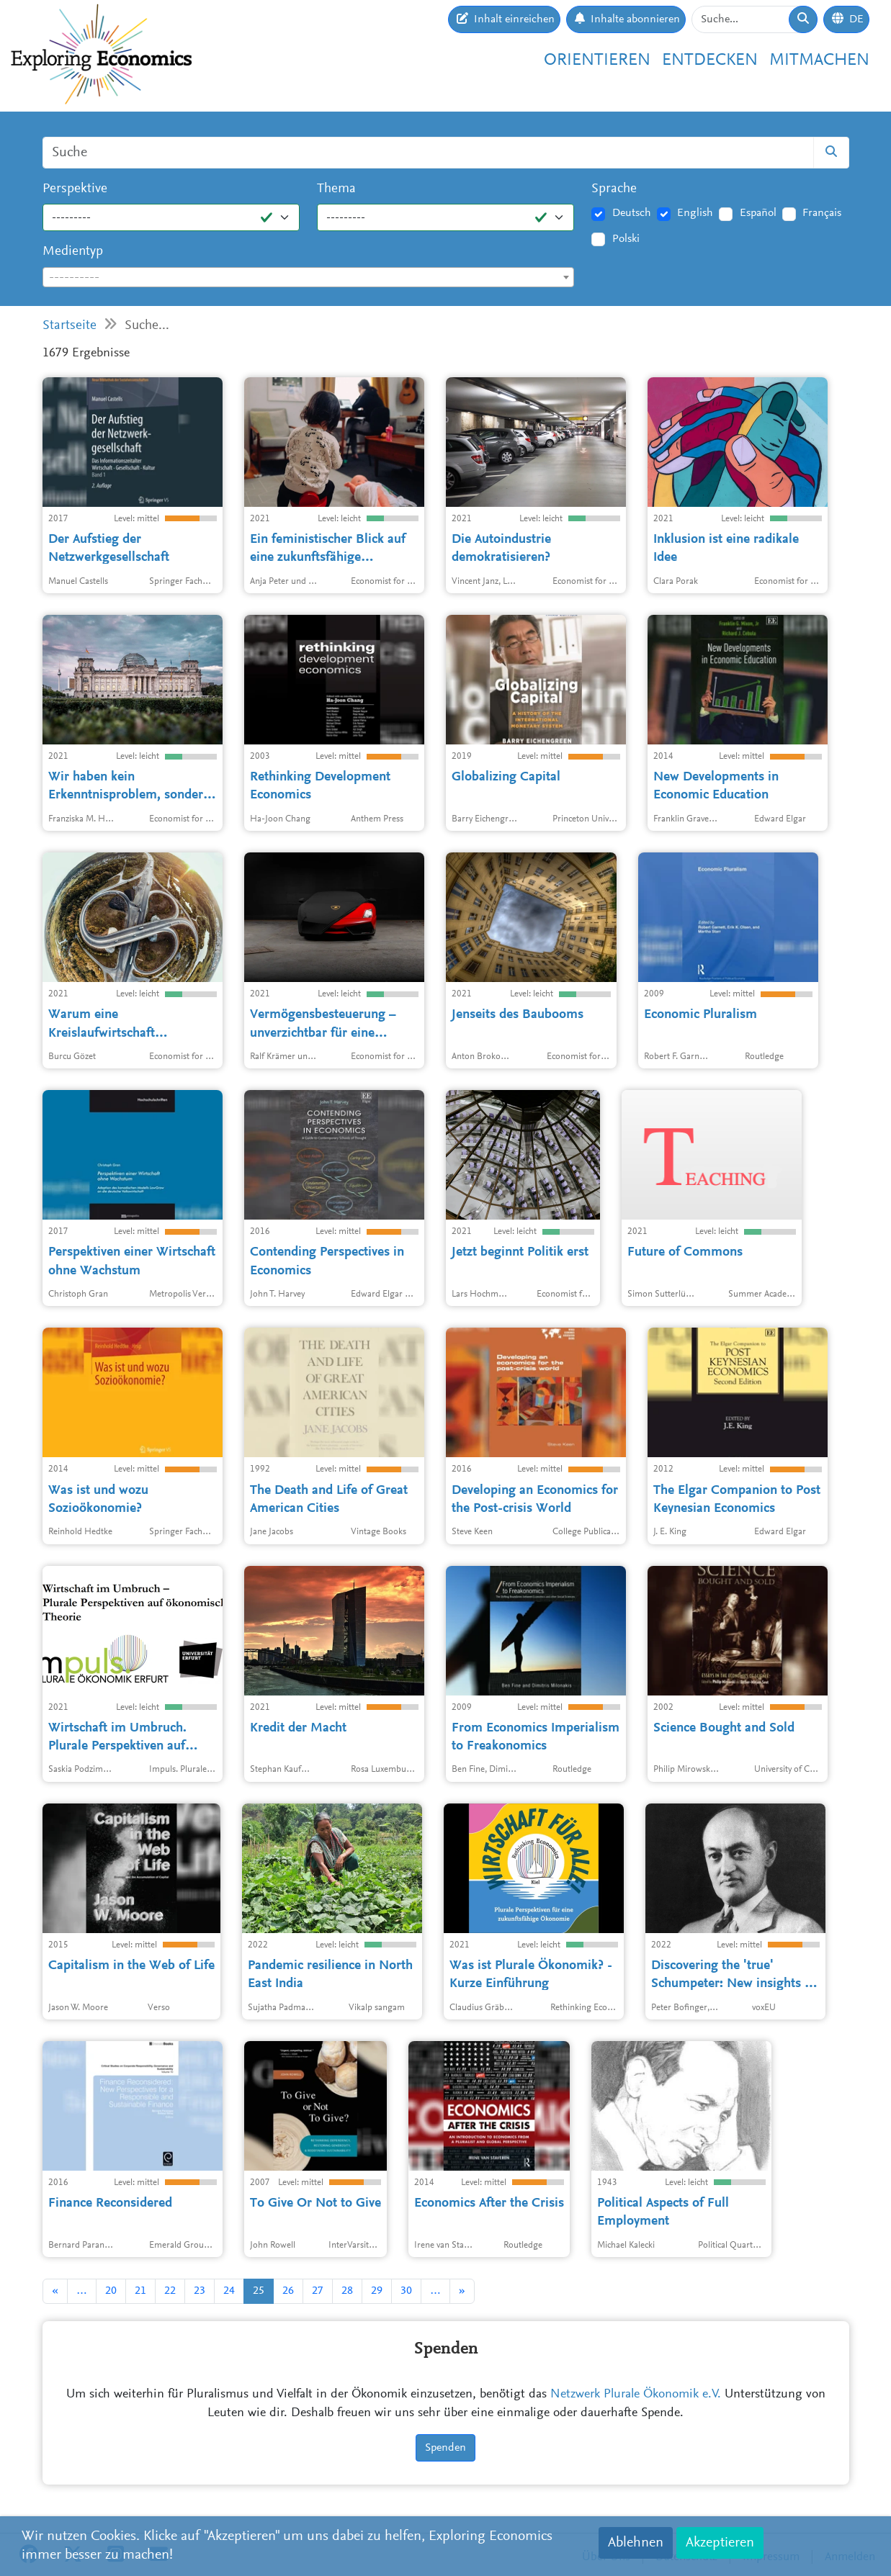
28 (347, 2291)
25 (258, 2291)
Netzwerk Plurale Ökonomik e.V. (635, 2394)
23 (199, 2291)
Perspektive (74, 189)
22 (170, 2291)
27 (317, 2291)
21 (140, 2291)
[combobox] (308, 277)
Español (758, 213)
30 (406, 2291)
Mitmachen (819, 60)
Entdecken (710, 60)
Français (821, 213)
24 (229, 2291)
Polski (626, 239)
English (695, 213)
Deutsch (631, 213)
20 (111, 2291)
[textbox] (308, 278)
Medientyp (72, 251)
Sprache (614, 189)
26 (288, 2291)
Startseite (69, 326)
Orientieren (597, 60)
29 (376, 2291)
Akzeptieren (720, 2543)
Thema (336, 189)
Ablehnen (635, 2543)
